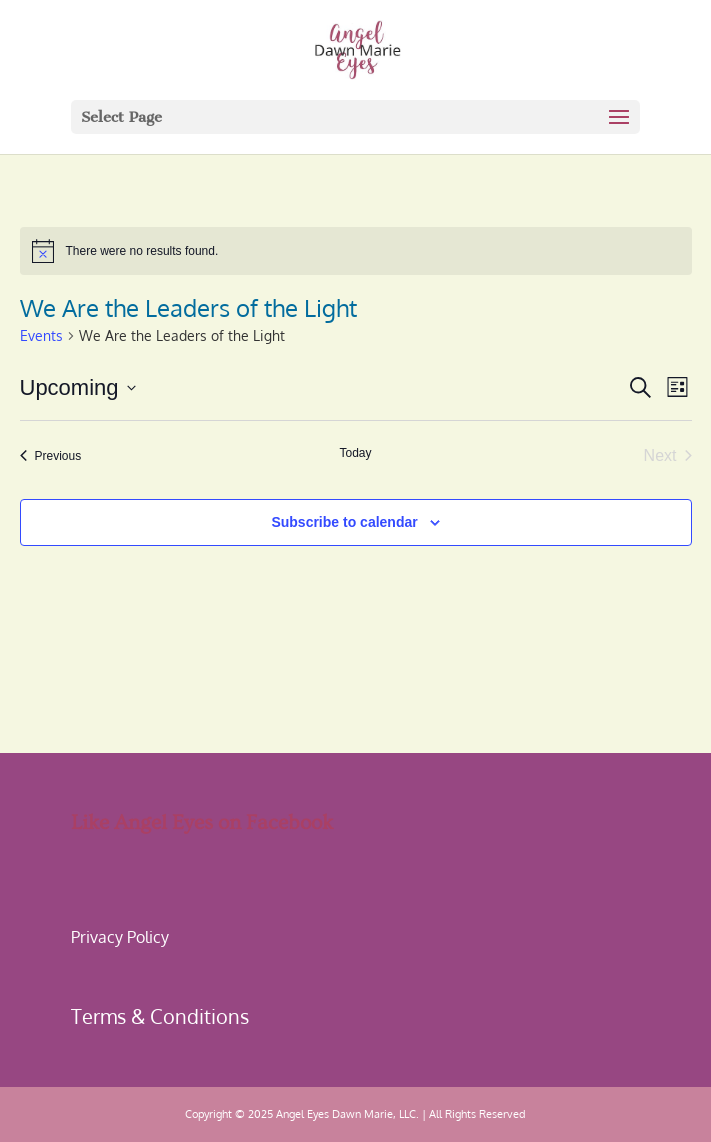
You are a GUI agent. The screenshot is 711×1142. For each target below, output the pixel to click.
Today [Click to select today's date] (355, 453)
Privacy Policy (120, 937)
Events (41, 335)
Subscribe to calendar (344, 522)
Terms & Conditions (160, 1016)
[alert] (356, 251)
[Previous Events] (51, 456)
